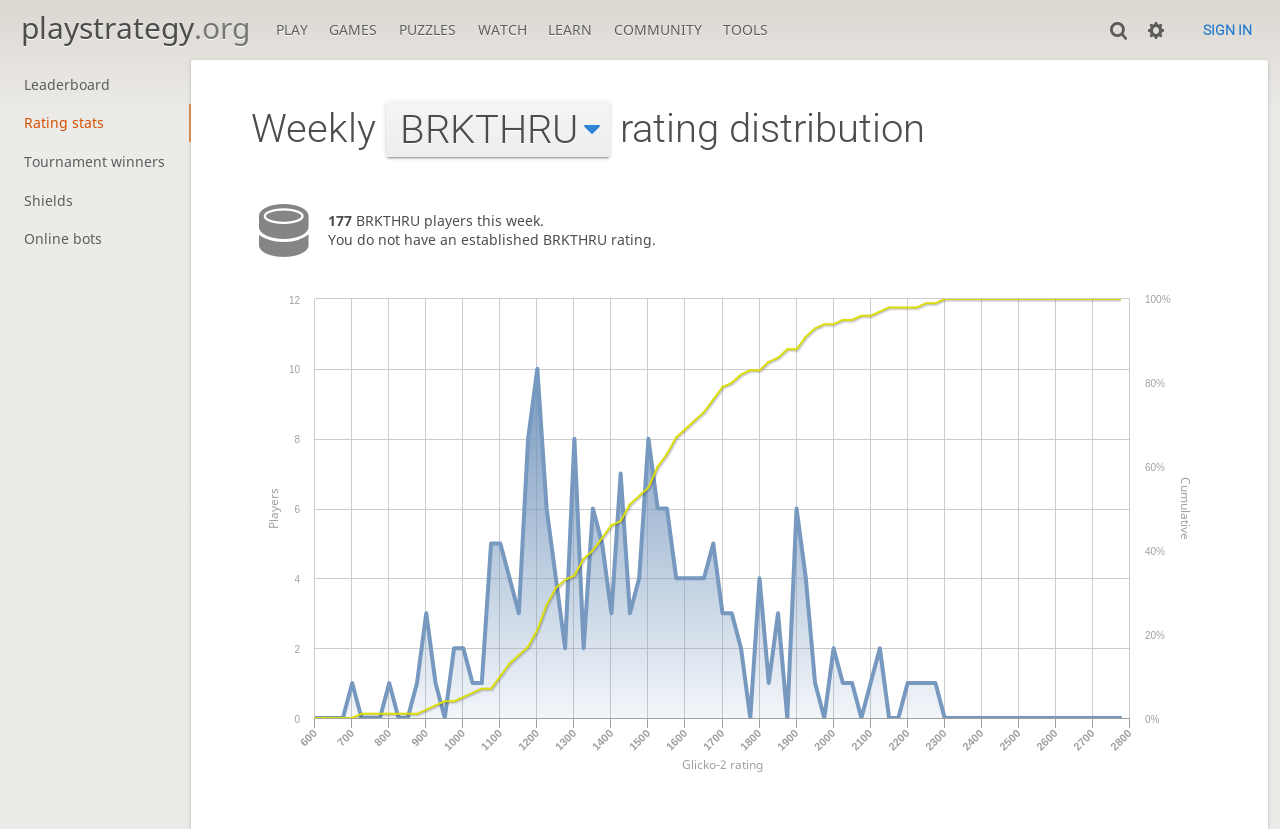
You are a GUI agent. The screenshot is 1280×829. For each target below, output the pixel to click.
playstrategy (135, 27)
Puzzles (427, 29)
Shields (48, 200)
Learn (570, 29)
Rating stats (64, 122)
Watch (502, 29)
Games (353, 29)
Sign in (1227, 30)
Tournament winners (94, 161)
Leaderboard (67, 84)
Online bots (63, 238)
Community (658, 29)
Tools (745, 29)
